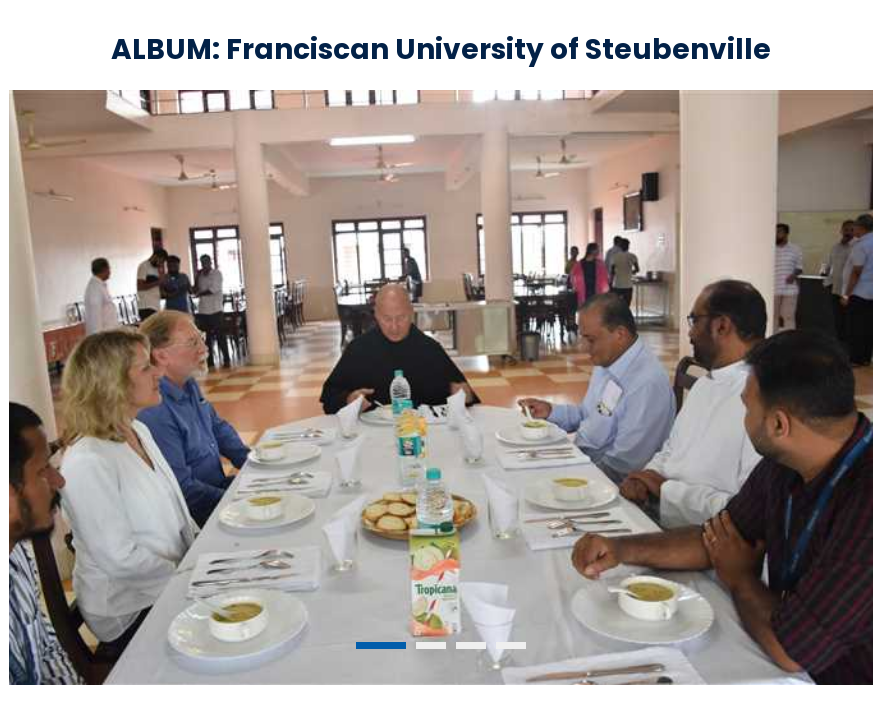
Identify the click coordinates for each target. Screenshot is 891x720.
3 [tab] (471, 645)
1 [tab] (381, 645)
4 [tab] (511, 645)
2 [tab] (431, 645)
